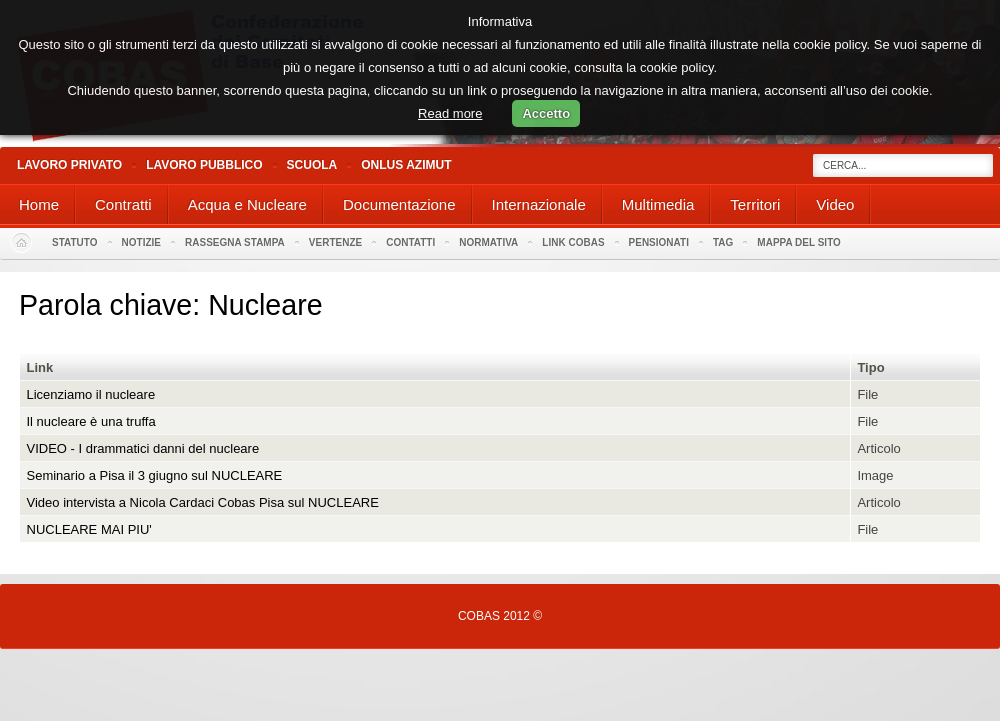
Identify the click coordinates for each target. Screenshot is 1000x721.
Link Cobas (573, 242)
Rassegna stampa (235, 242)
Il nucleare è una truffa (91, 421)
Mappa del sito (799, 242)
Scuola (312, 165)
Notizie (141, 242)
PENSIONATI (659, 242)
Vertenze (335, 242)
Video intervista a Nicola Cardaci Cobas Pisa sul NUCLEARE (203, 502)
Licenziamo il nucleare (91, 394)
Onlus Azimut (406, 165)
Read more (450, 113)
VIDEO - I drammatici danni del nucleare (143, 448)
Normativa (488, 242)
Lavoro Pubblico (204, 165)
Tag (723, 242)
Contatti (410, 242)
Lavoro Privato (69, 165)
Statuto (75, 242)
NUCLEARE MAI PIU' (89, 529)
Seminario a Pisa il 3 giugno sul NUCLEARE (155, 475)
